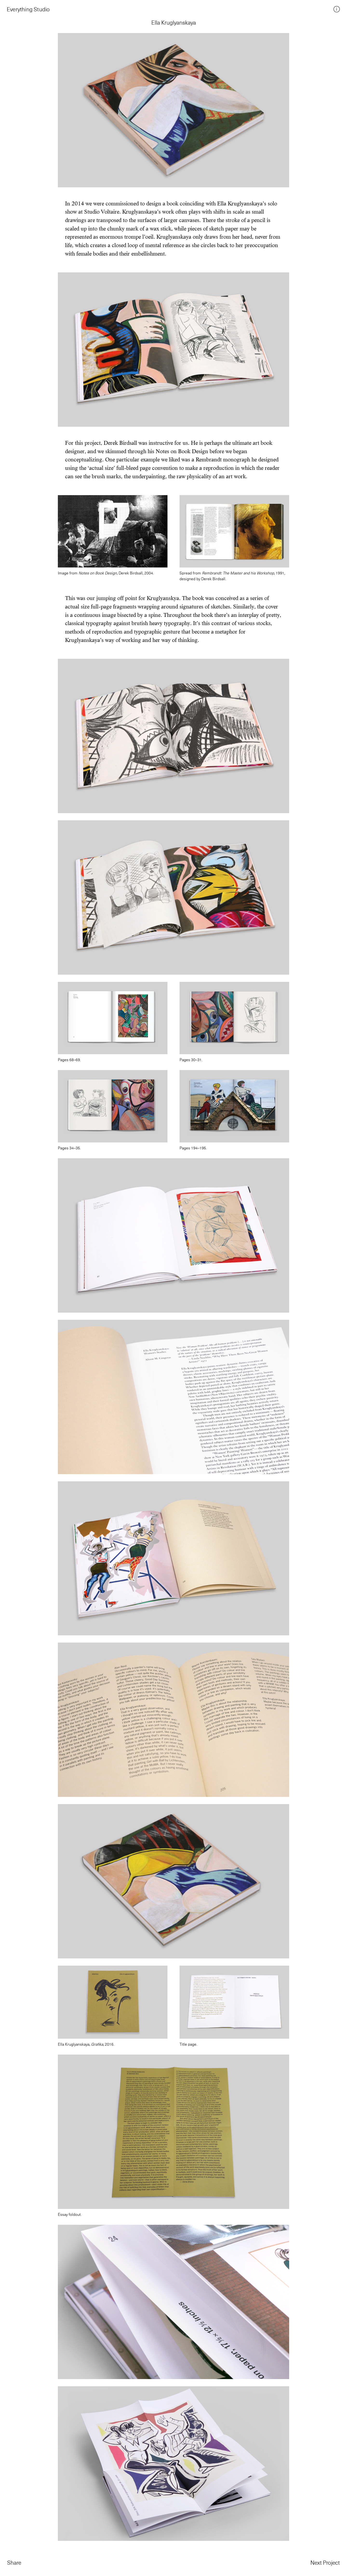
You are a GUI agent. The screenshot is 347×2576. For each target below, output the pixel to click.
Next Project (325, 2563)
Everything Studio (28, 10)
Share (14, 2563)
